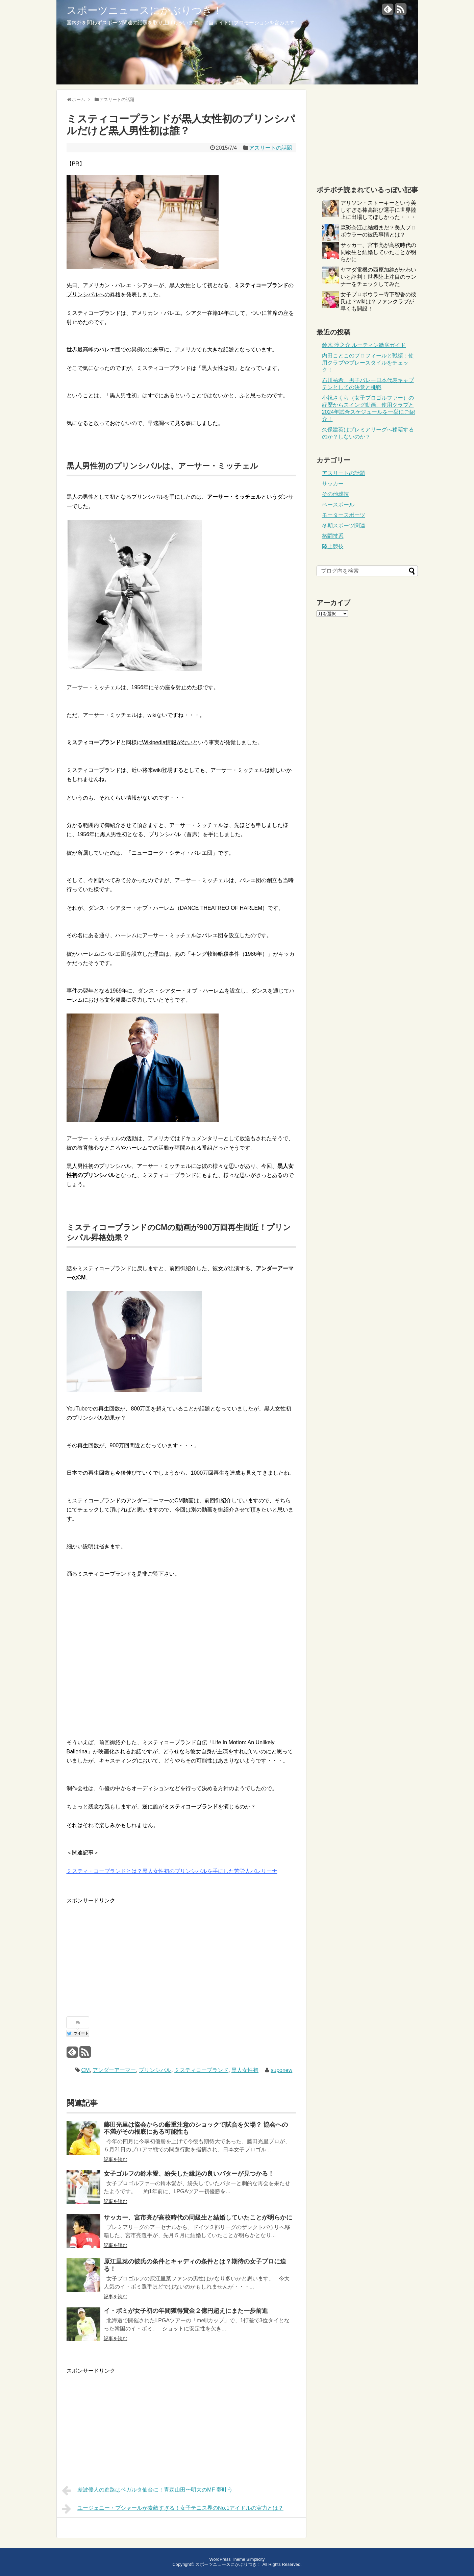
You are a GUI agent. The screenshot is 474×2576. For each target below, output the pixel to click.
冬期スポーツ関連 (343, 525)
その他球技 (335, 494)
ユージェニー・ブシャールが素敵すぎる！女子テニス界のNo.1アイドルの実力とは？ (172, 2508)
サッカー (333, 483)
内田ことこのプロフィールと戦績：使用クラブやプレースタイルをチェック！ (368, 363)
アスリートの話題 (270, 148)
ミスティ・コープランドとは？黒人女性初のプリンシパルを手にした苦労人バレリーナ (172, 1871)
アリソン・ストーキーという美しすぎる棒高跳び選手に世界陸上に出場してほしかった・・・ (378, 210)
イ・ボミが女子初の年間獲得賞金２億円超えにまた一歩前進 (186, 2310)
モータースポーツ (343, 515)
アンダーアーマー (114, 2070)
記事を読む (115, 2159)
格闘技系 (333, 536)
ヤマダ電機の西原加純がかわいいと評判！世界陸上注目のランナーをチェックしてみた (378, 277)
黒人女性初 (244, 2070)
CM (85, 2070)
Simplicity (255, 2559)
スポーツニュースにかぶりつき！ (145, 10)
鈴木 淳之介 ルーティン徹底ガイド (364, 345)
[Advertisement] (123, 1952)
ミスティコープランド (201, 2070)
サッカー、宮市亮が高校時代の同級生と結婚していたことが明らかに (198, 2217)
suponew (281, 2070)
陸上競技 (333, 546)
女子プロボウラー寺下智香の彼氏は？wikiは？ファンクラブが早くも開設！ (378, 301)
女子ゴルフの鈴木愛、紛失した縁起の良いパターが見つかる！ (189, 2173)
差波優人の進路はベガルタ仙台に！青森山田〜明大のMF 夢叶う (147, 2490)
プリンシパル (155, 2070)
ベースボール (338, 504)
